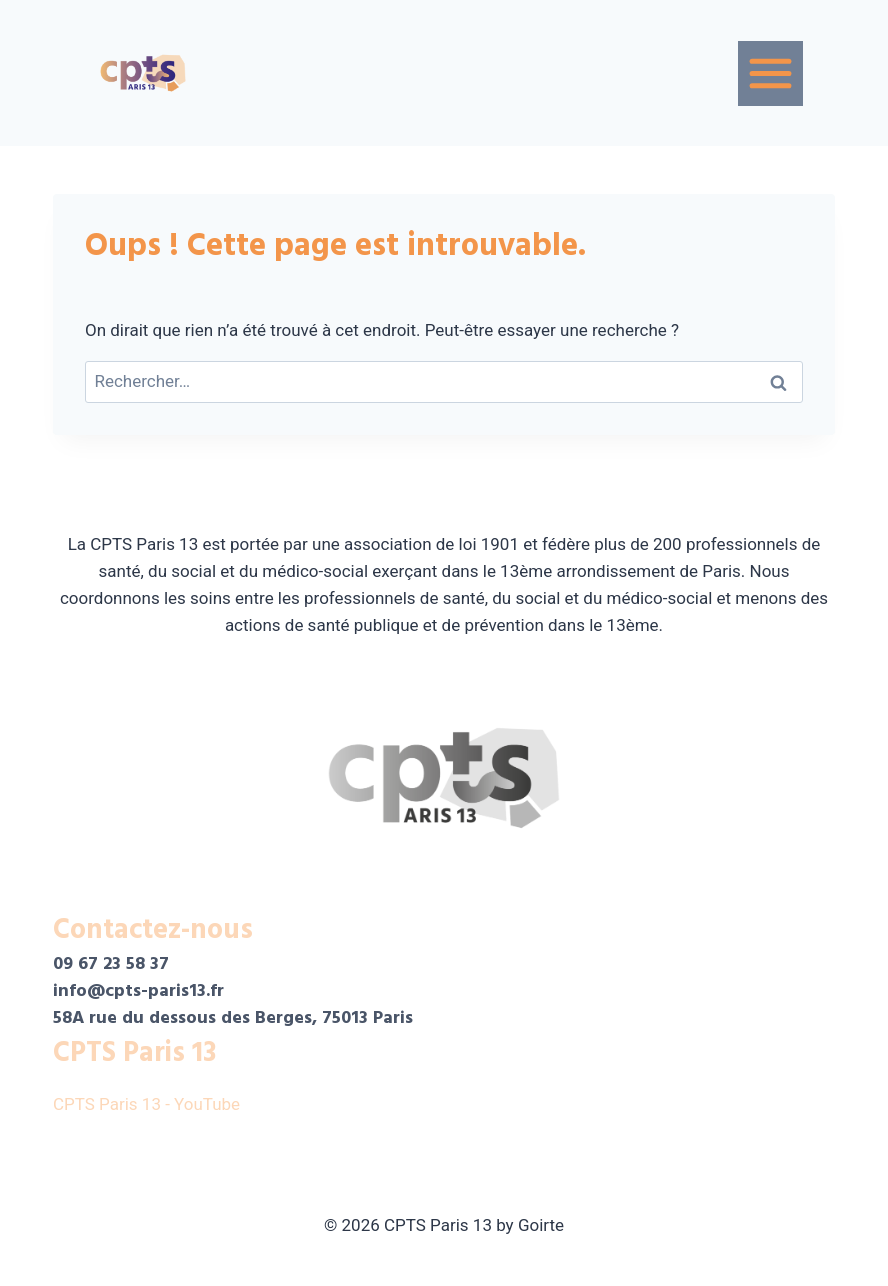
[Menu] (770, 73)
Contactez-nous (153, 930)
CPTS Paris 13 (134, 1053)
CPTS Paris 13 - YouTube (148, 1104)
